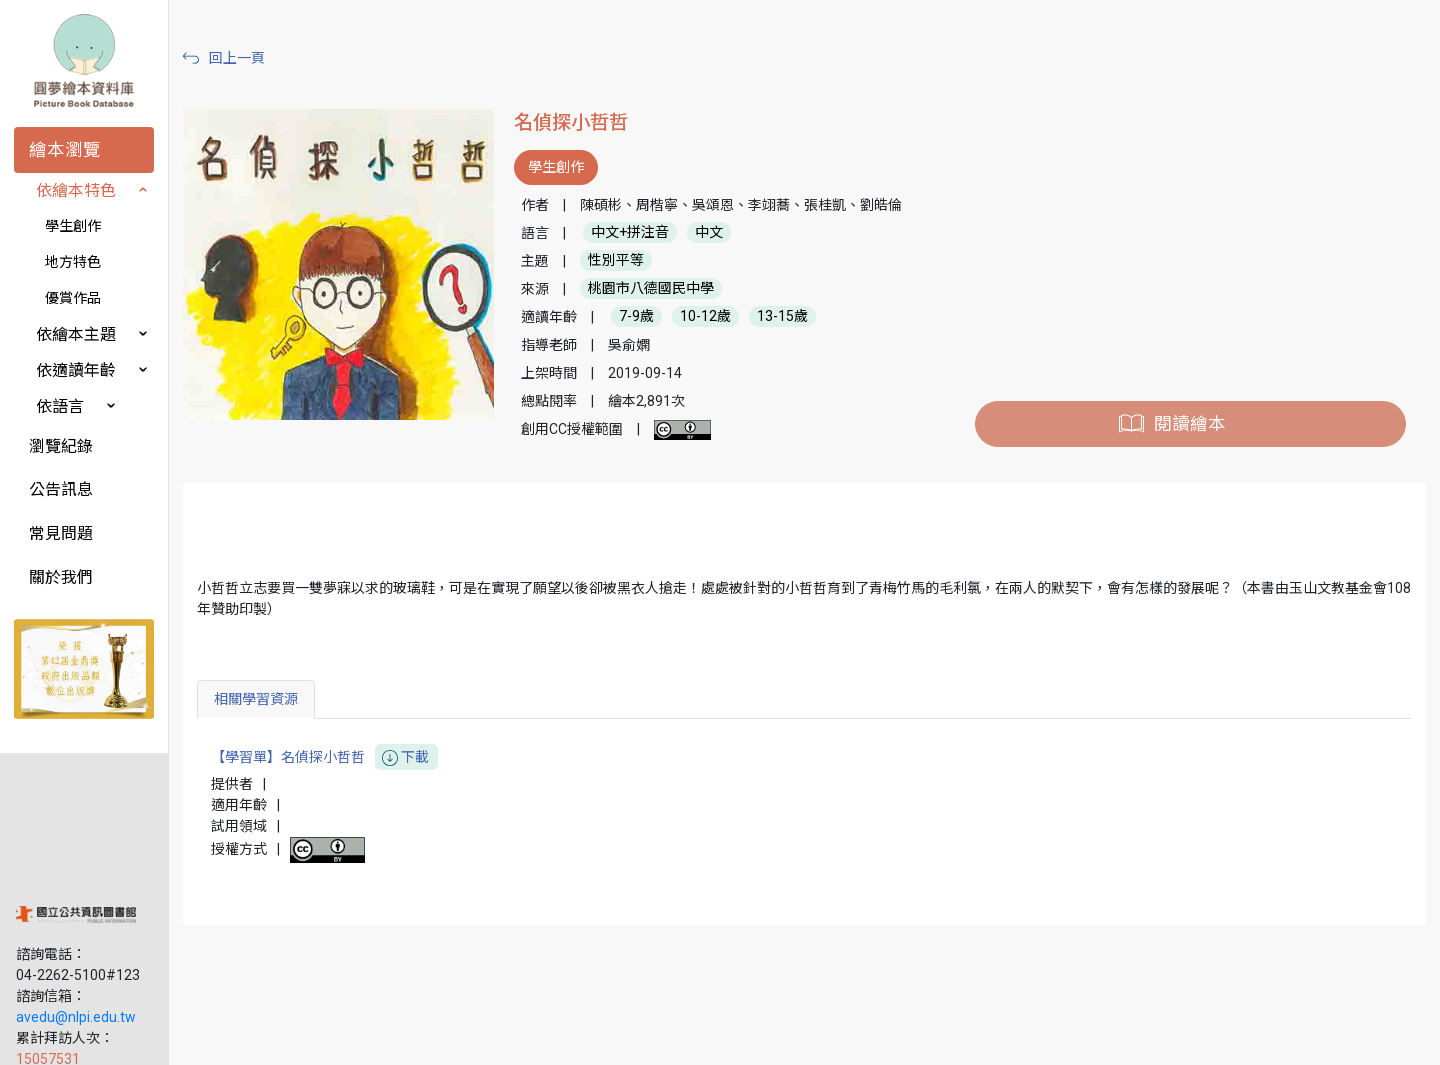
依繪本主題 (76, 334)
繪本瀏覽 (65, 150)
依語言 (60, 406)
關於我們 (61, 577)
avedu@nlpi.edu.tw (76, 909)
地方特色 (73, 262)
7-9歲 (659, 317)
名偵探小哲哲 (594, 122)
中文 (732, 233)
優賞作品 (73, 298)
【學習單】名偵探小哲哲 (355, 757)
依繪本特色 (76, 190)
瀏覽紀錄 (61, 446)
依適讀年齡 (76, 370)
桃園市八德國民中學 (674, 289)
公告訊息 (61, 489)
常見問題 (61, 533)
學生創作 (73, 226)
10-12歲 (728, 317)
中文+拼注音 (653, 233)
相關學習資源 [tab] (287, 699)
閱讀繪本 (1196, 424)
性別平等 (639, 261)
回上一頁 (268, 58)
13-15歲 (805, 317)
